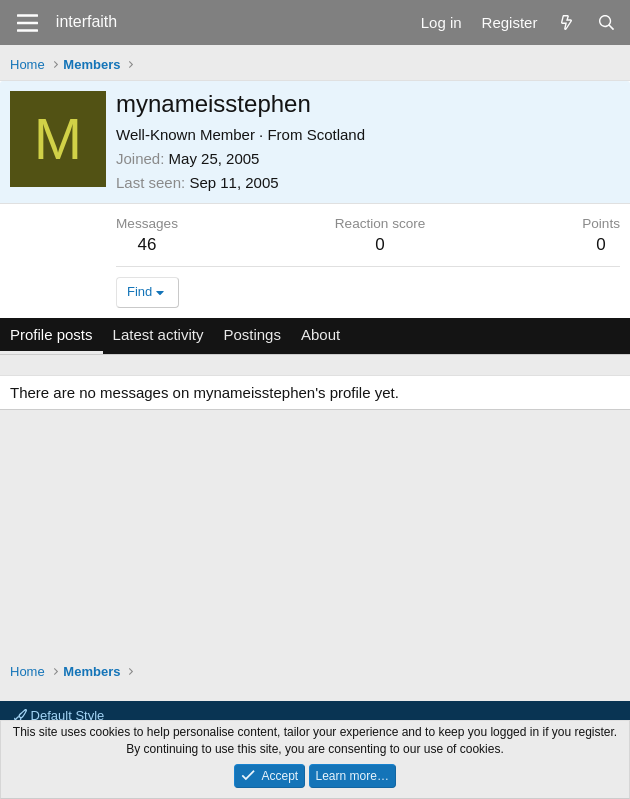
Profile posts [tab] (51, 334)
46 (147, 244)
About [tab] (320, 334)
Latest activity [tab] (158, 334)
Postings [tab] (252, 334)
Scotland (336, 134)
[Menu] (27, 23)
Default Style (59, 715)
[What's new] (566, 22)
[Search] (606, 22)
